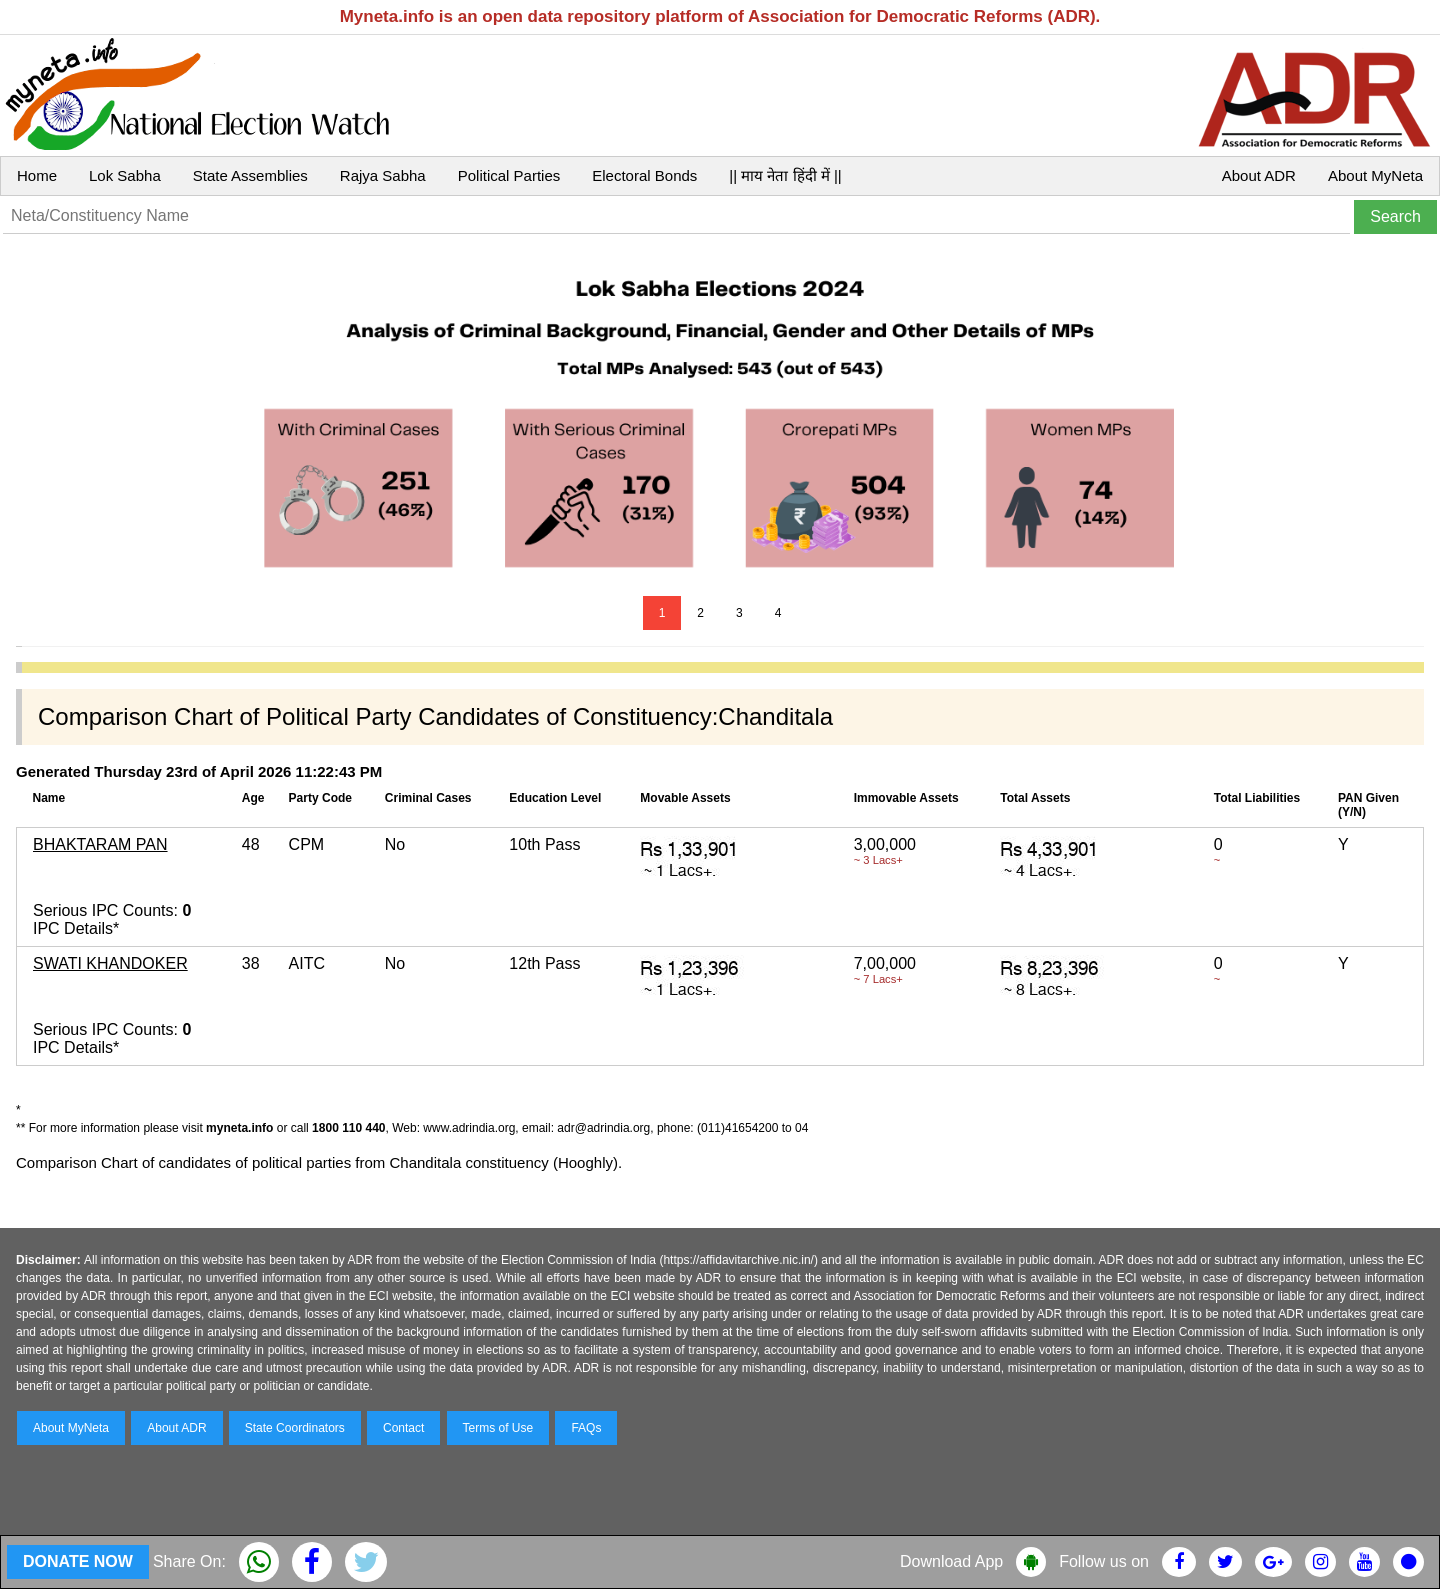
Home (37, 175)
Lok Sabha (125, 175)
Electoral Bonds (644, 175)
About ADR (1259, 175)
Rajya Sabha (383, 175)
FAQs (586, 1428)
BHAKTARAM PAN (100, 844)
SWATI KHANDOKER (110, 963)
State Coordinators (295, 1428)
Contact (403, 1428)
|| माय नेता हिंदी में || (785, 175)
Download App (951, 1561)
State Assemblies (250, 175)
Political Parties (509, 175)
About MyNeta (1375, 175)
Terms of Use (498, 1428)
